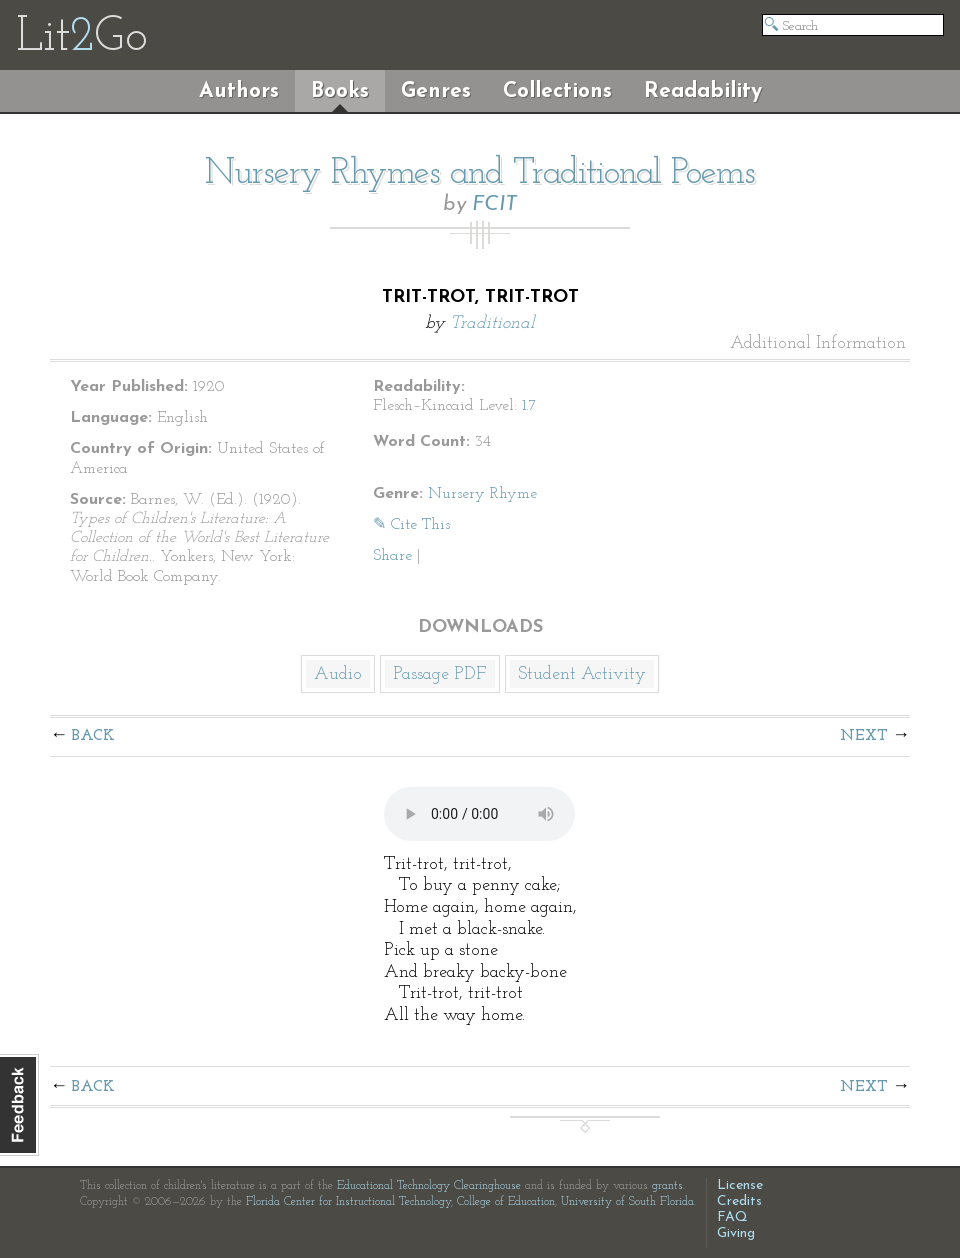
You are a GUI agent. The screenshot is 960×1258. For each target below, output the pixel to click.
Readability (703, 91)
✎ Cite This (411, 525)
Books (340, 91)
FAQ (732, 1217)
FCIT (494, 204)
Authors (239, 91)
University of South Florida (627, 1202)
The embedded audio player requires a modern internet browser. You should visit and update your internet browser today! (479, 814)
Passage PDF (440, 674)
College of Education (506, 1202)
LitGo (81, 38)
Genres (436, 91)
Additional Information (818, 344)
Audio (338, 674)
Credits (739, 1201)
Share (392, 556)
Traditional (492, 323)
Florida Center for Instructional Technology (348, 1202)
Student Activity (582, 674)
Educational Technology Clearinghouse (429, 1186)
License (740, 1185)
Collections (557, 91)
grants (667, 1186)
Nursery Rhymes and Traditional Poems (480, 174)
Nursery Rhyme (482, 494)
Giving (736, 1233)
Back (93, 736)
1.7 (529, 406)
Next (864, 736)
